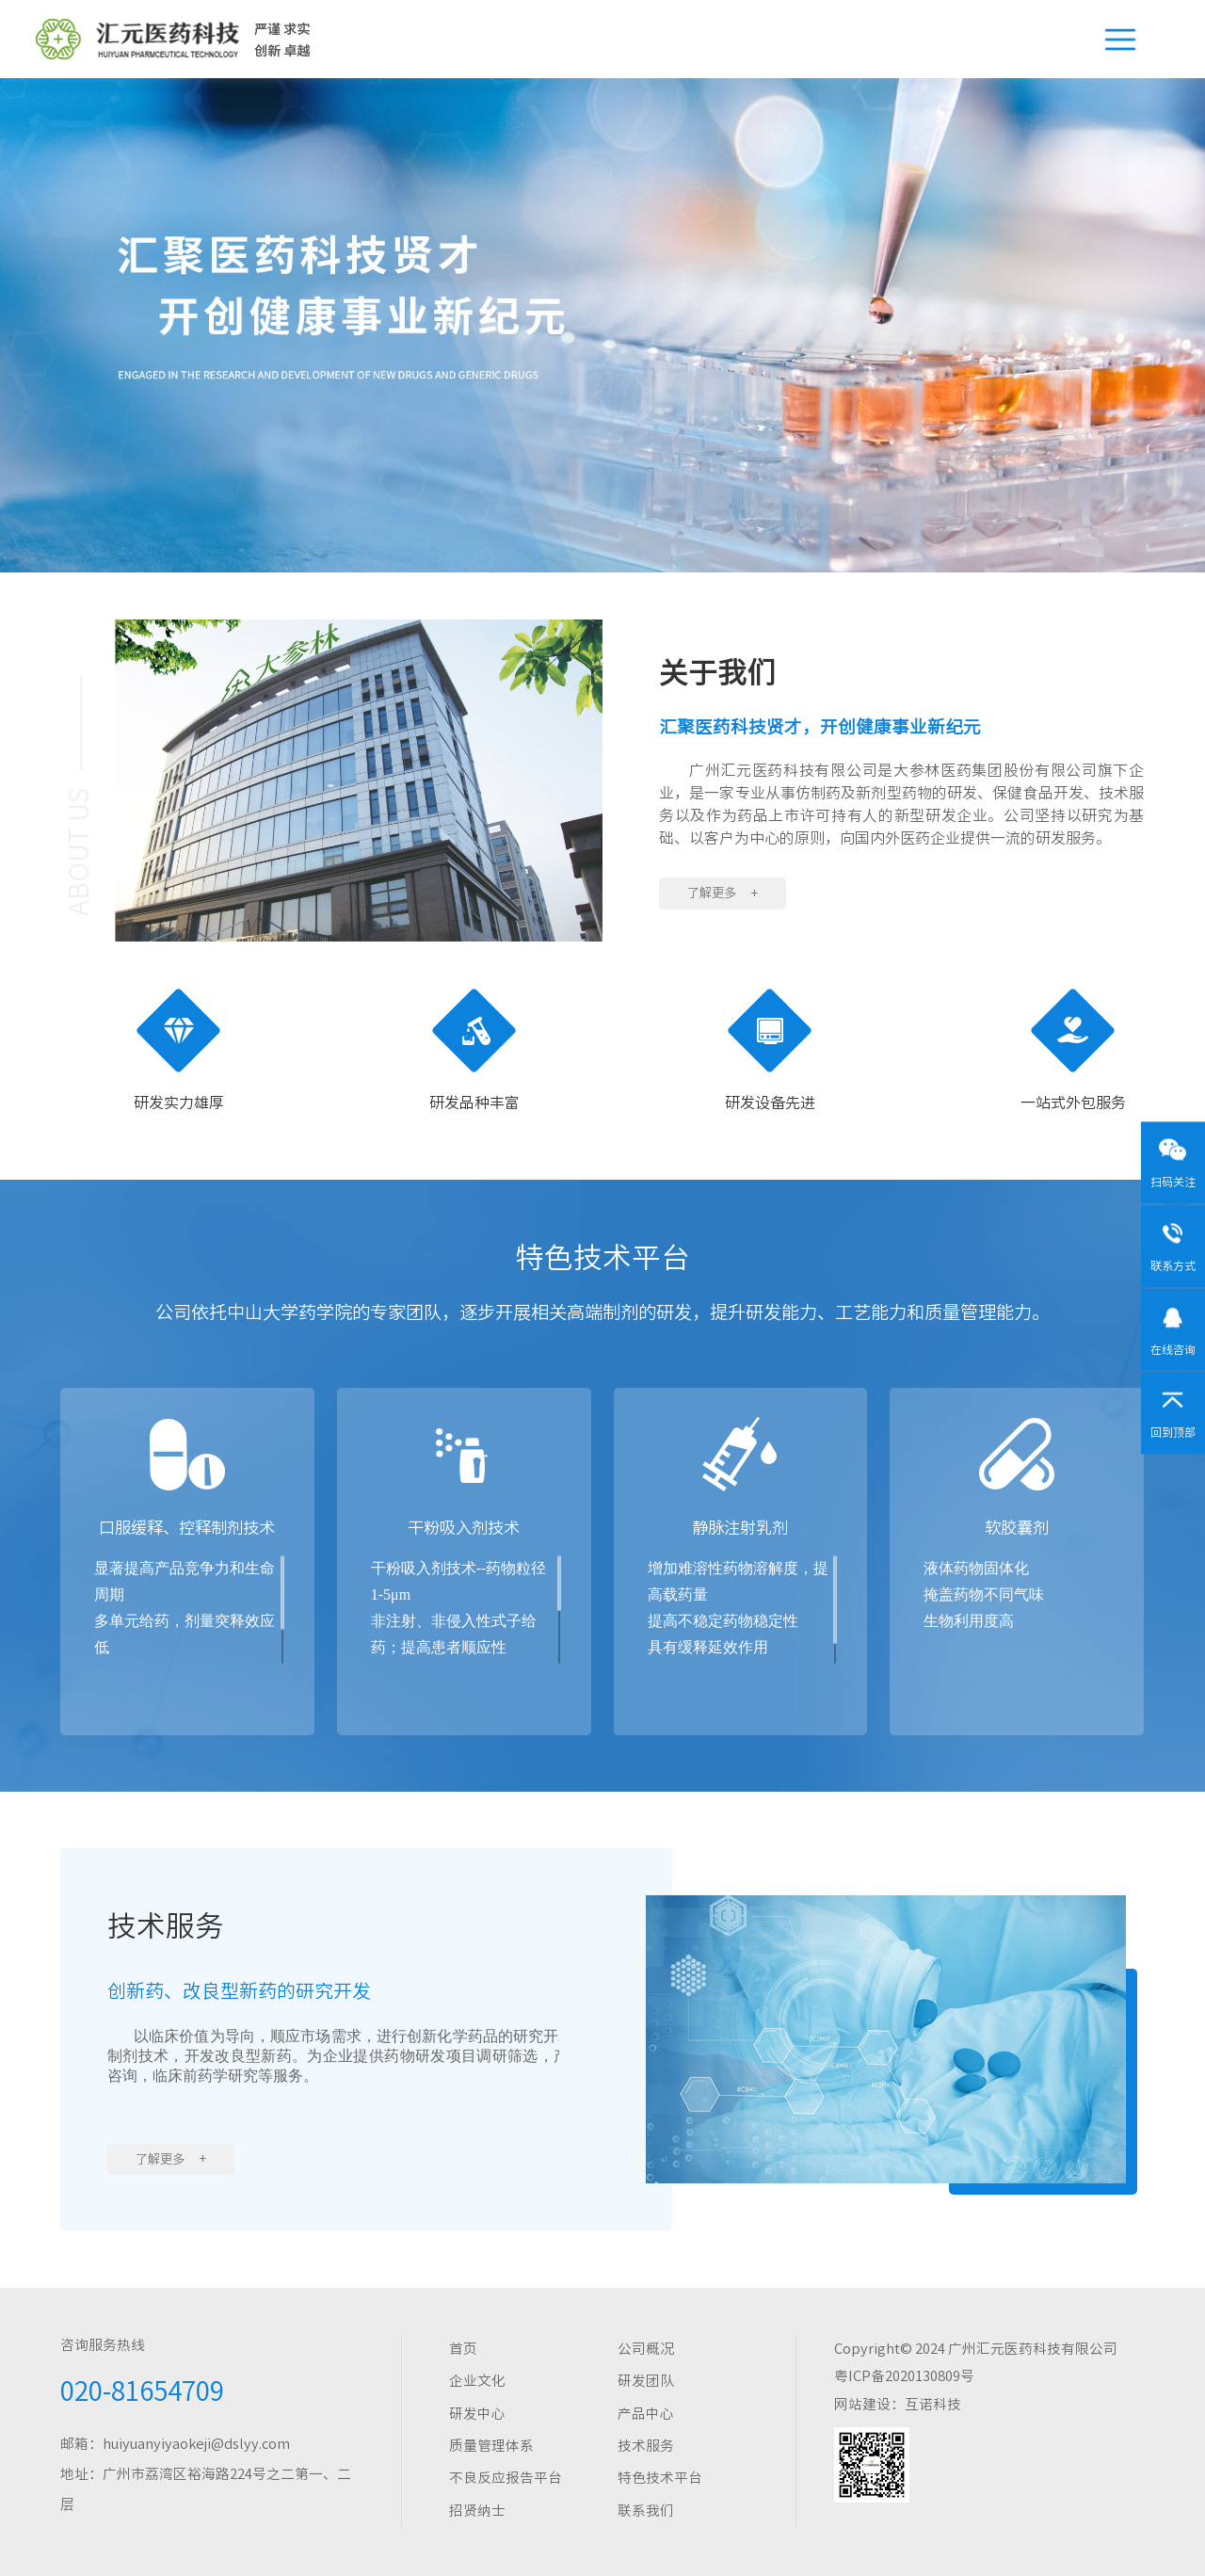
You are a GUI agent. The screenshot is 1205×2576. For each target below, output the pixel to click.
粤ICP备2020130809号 (904, 2376)
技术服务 (646, 2446)
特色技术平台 (660, 2478)
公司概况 (646, 2349)
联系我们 (646, 2511)
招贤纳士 (477, 2511)
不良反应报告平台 (505, 2478)
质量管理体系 (491, 2446)
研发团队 (646, 2381)
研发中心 (477, 2414)
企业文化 (477, 2381)
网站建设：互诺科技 (897, 2404)
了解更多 (722, 893)
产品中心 (646, 2414)
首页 (463, 2349)
